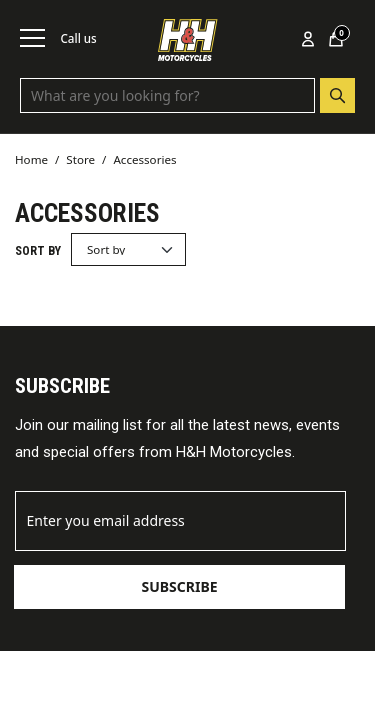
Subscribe (179, 586)
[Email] (180, 521)
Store (80, 159)
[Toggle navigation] (32, 38)
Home (31, 159)
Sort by (38, 251)
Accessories (144, 159)
